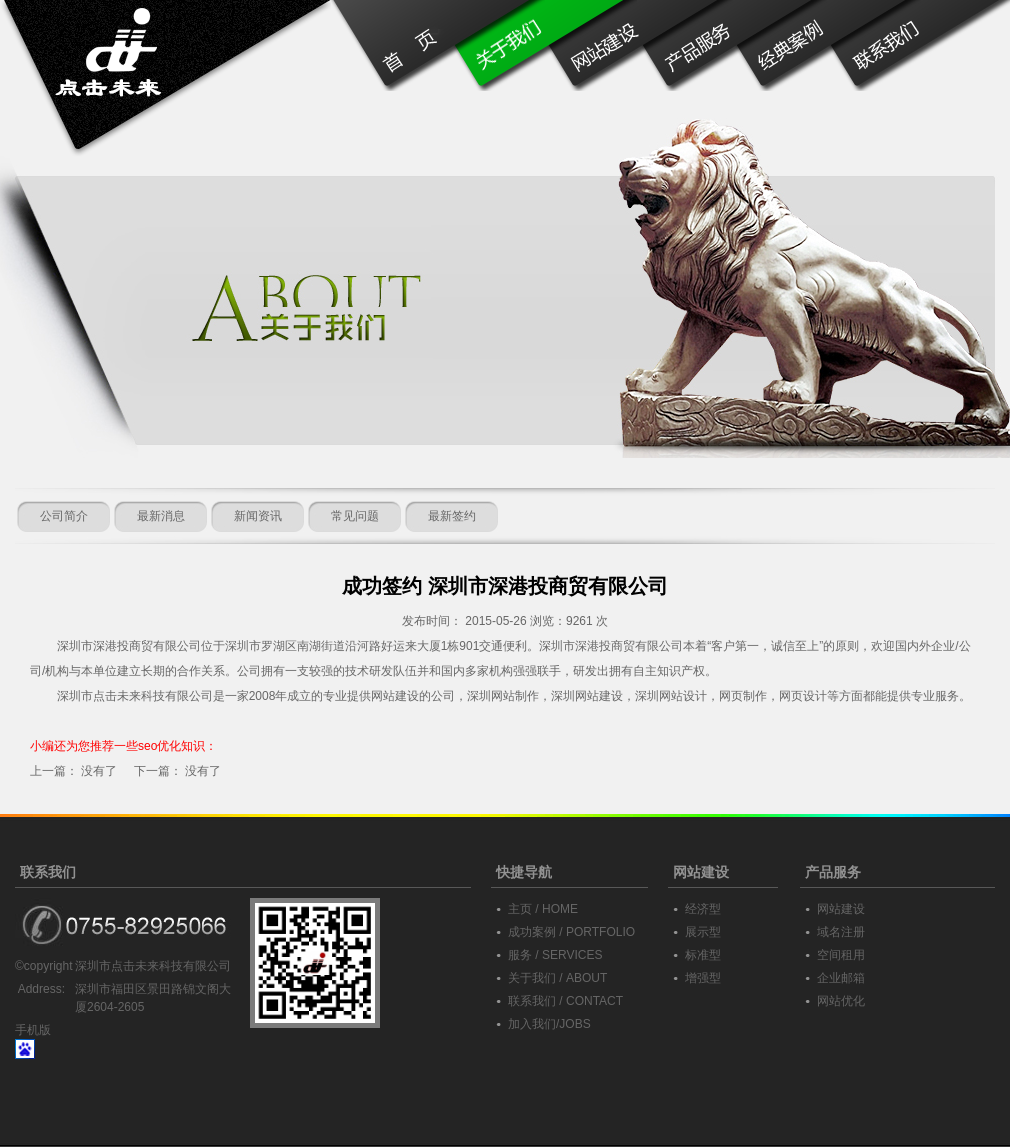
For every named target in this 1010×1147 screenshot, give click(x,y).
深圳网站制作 (503, 696)
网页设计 (803, 696)
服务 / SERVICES (555, 955)
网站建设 (841, 909)
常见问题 (355, 516)
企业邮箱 (841, 978)
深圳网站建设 (587, 696)
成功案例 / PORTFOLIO (571, 932)
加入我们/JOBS (549, 1024)
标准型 (703, 955)
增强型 (703, 978)
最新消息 (161, 516)
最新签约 (452, 516)
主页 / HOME (543, 909)
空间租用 (841, 955)
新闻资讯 (258, 516)
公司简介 (64, 516)
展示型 (703, 932)
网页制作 (743, 696)
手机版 (33, 1030)
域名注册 (841, 932)
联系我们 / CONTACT (565, 1001)
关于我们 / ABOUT (557, 978)
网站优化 (841, 1001)
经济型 (703, 909)
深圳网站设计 (671, 696)
